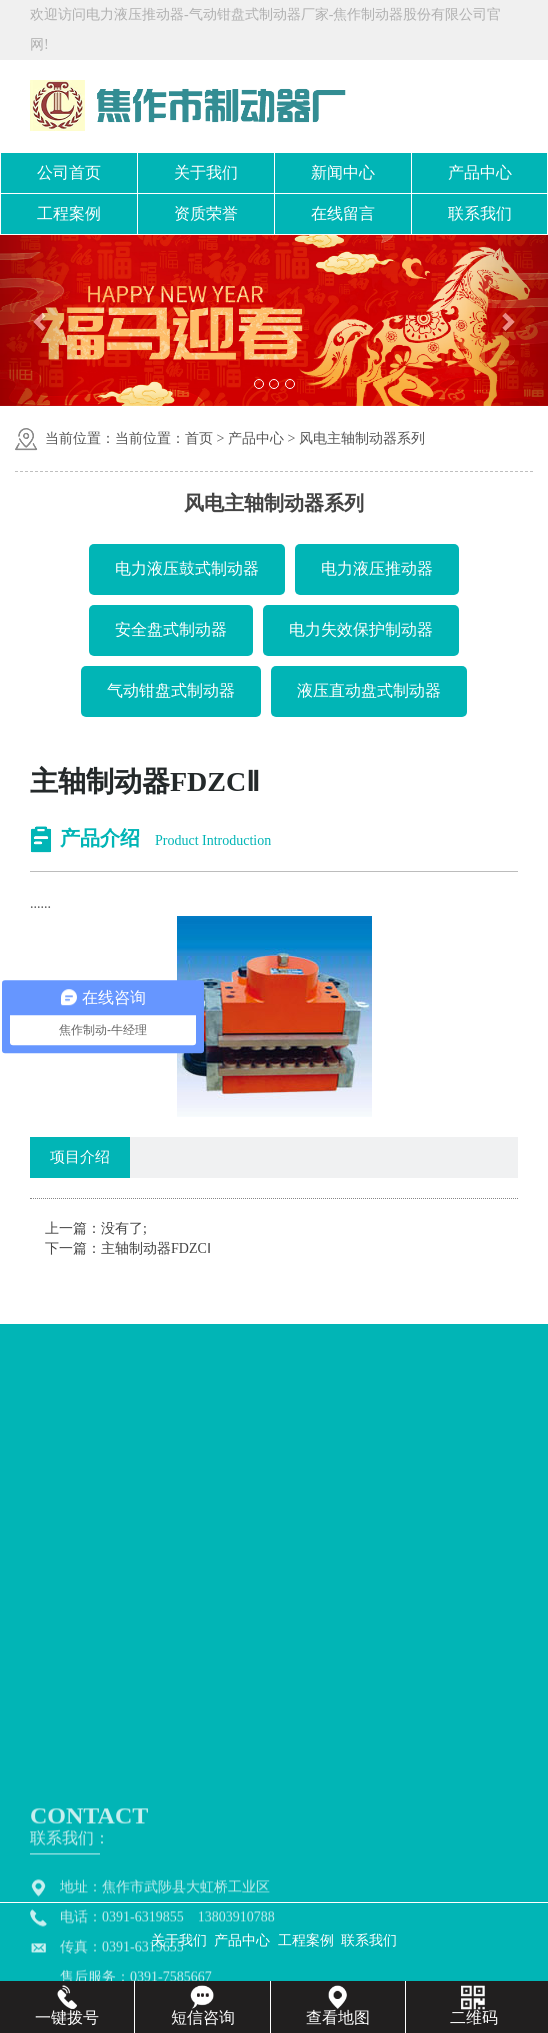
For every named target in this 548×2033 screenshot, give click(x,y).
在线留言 (343, 213)
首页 (199, 438)
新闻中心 (343, 172)
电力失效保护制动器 (361, 629)
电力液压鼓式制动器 (187, 568)
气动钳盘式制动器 (171, 690)
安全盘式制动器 (171, 629)
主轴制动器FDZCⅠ (156, 1248)
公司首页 (69, 172)
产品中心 (480, 172)
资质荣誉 (206, 213)
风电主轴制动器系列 (362, 438)
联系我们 (480, 213)
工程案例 (69, 213)
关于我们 (206, 172)
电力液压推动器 (377, 568)
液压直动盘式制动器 (369, 690)
